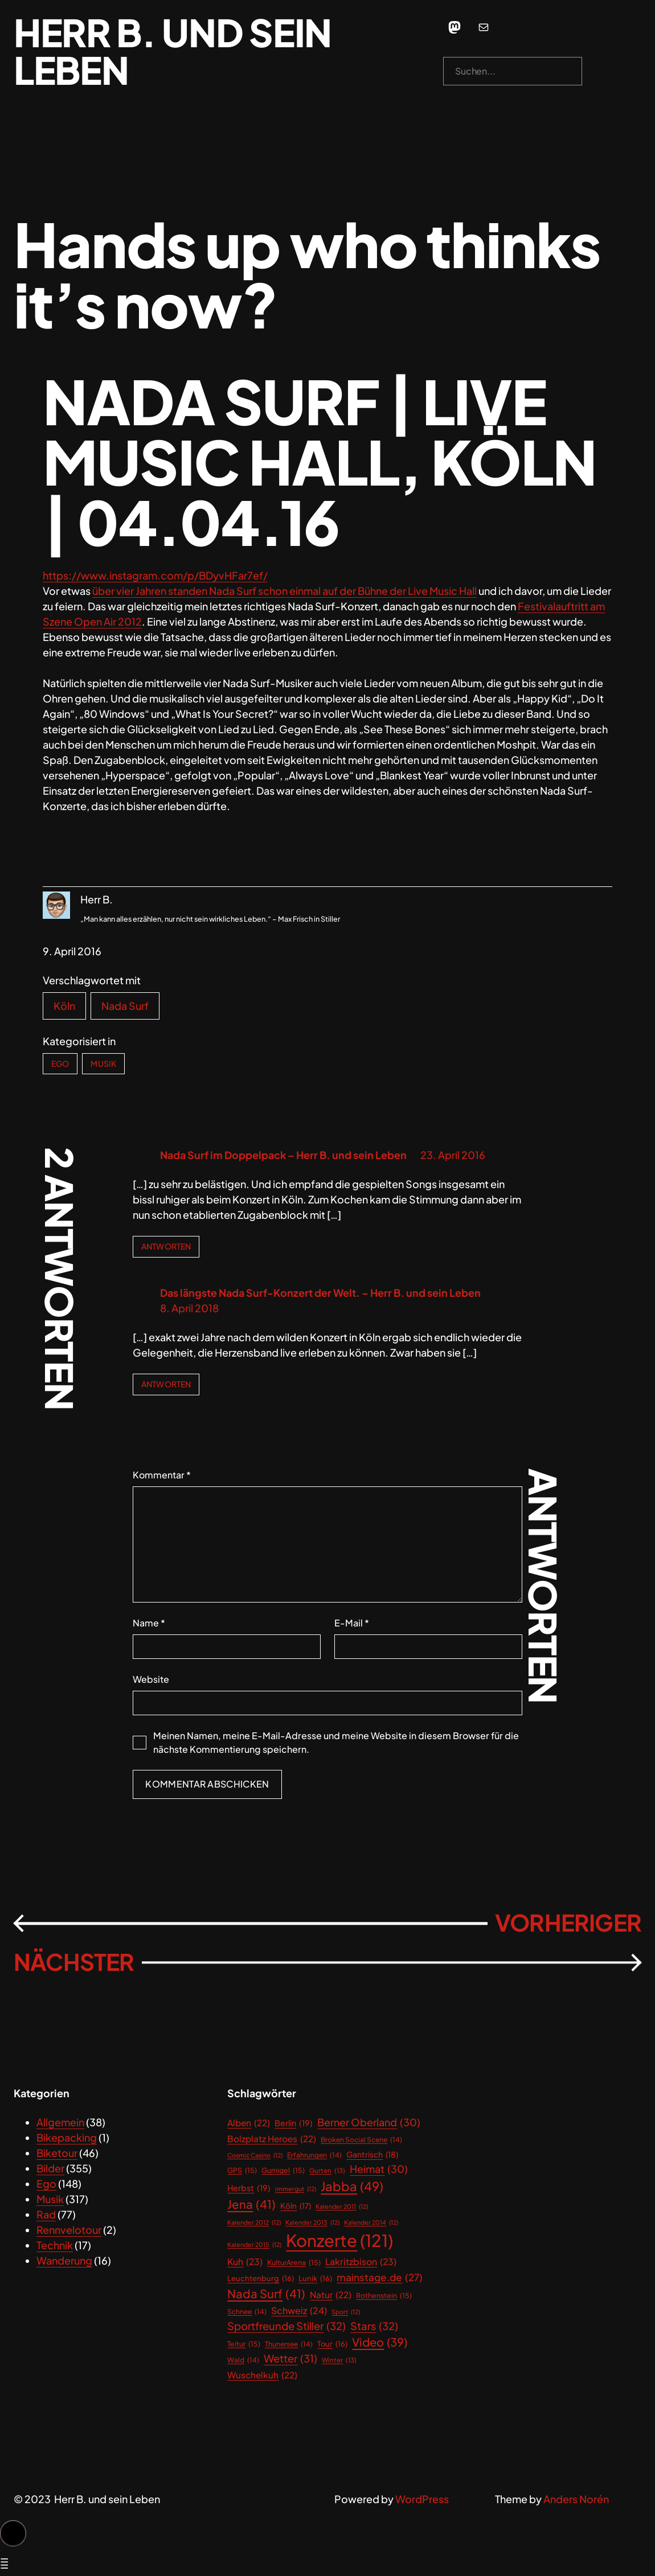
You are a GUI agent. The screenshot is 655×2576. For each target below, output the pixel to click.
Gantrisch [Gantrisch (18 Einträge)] (372, 2155)
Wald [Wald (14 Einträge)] (243, 2360)
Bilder (50, 2168)
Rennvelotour (68, 2229)
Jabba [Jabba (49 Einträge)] (352, 2186)
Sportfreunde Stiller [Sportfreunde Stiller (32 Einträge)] (286, 2326)
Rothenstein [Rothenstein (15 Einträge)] (384, 2295)
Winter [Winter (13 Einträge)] (339, 2360)
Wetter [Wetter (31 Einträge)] (290, 2358)
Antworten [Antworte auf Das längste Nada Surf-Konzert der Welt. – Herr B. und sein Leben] (166, 1384)
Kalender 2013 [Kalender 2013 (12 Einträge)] (312, 2222)
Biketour (56, 2152)
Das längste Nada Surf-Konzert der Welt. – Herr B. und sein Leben (320, 1292)
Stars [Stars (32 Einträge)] (374, 2326)
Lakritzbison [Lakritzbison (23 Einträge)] (360, 2262)
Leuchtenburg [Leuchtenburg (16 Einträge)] (260, 2278)
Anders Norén (576, 2498)
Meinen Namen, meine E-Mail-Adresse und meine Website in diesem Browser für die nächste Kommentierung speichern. (336, 1742)
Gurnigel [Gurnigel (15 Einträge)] (283, 2170)
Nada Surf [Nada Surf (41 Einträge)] (266, 2294)
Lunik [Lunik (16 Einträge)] (315, 2278)
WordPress (422, 2498)
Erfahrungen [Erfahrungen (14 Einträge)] (314, 2155)
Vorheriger (568, 1922)
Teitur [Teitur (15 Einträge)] (243, 2344)
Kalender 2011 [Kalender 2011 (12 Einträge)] (342, 2206)
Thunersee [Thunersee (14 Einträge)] (289, 2344)
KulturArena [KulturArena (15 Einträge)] (294, 2262)
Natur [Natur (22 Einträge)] (330, 2294)
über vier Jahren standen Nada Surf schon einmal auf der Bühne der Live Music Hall (284, 590)
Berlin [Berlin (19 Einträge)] (294, 2123)
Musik (103, 1063)
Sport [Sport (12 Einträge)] (345, 2311)
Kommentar (162, 1475)
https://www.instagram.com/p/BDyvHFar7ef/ (155, 575)
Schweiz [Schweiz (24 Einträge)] (299, 2311)
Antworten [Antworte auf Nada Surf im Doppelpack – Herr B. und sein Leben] (166, 1246)
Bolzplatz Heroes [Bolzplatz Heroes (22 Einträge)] (271, 2138)
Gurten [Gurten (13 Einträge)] (327, 2170)
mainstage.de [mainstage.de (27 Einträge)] (380, 2277)
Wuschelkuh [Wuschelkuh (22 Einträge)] (262, 2374)
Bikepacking (66, 2137)
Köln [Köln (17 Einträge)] (295, 2206)
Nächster (74, 1962)
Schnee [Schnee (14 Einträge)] (247, 2312)
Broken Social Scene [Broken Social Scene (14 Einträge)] (361, 2140)
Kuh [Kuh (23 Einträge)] (245, 2262)
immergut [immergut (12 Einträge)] (295, 2188)
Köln (64, 1005)
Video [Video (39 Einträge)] (379, 2342)
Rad (46, 2214)
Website (151, 1679)
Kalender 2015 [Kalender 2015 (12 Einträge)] (254, 2244)
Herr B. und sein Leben (172, 51)
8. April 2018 (189, 1307)
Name (149, 1623)
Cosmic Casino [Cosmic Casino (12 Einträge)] (255, 2155)
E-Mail (351, 1623)
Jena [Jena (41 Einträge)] (251, 2204)
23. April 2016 (452, 1154)
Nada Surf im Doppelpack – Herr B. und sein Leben (283, 1154)
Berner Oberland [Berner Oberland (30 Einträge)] (368, 2122)
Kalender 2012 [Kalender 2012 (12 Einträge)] (254, 2222)
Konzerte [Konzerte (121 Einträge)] (339, 2240)
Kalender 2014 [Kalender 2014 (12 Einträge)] (371, 2222)
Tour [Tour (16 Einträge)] (332, 2344)
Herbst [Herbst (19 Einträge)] (249, 2188)
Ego (60, 1063)
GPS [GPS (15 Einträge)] (242, 2170)
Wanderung (64, 2260)
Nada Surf (125, 1005)
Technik (54, 2245)
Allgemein (60, 2122)
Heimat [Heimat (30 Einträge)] (379, 2169)
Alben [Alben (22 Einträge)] (248, 2122)
